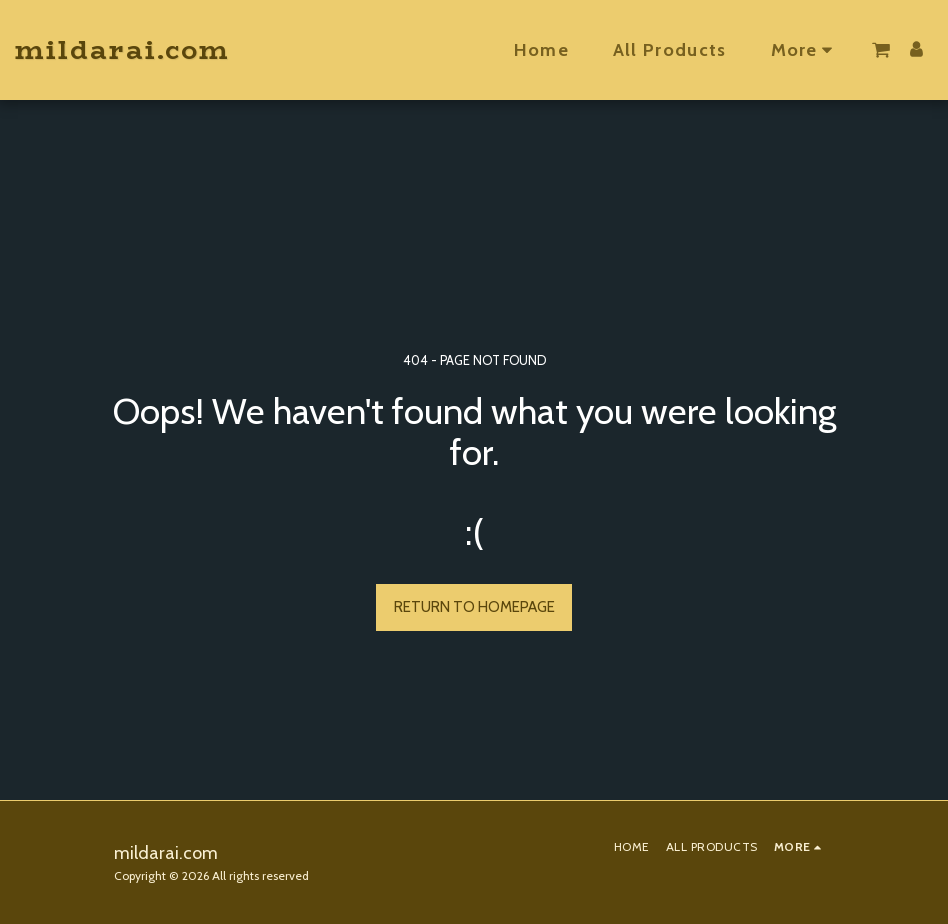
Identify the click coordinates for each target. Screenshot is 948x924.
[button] (881, 50)
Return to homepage (474, 607)
